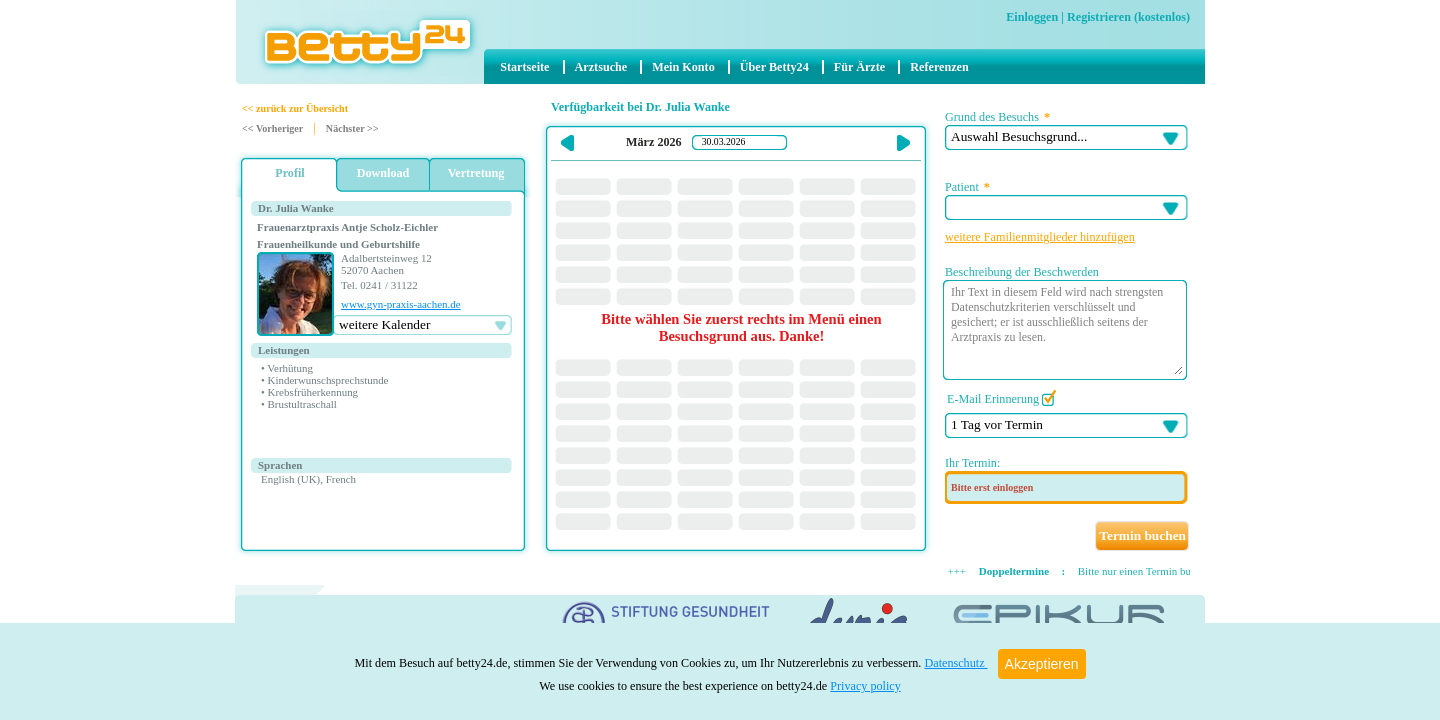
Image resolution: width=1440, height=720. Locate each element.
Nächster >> (352, 128)
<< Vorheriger (272, 128)
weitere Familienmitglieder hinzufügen (1040, 237)
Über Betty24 (774, 67)
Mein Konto (683, 67)
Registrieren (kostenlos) (1128, 17)
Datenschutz (955, 663)
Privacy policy (865, 686)
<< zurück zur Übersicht (295, 108)
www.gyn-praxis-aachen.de (401, 304)
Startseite (524, 67)
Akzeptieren (1042, 664)
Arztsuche (601, 67)
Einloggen (1032, 17)
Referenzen (939, 67)
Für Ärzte (859, 67)
